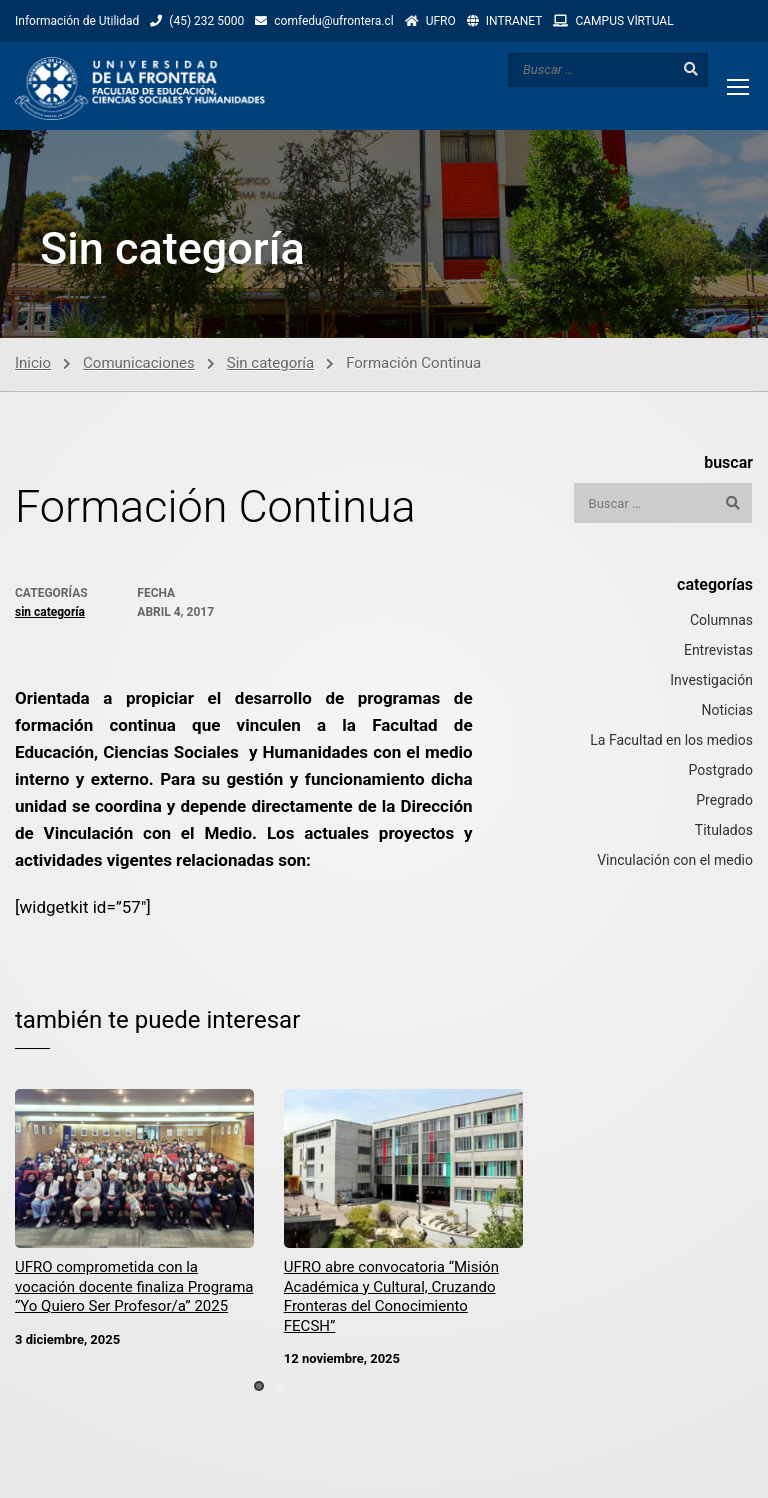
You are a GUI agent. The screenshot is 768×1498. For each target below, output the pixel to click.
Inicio (33, 363)
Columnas (721, 620)
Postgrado (721, 770)
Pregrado (724, 800)
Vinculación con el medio (675, 860)
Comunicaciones (139, 363)
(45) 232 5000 (206, 21)
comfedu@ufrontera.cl (333, 21)
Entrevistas (718, 650)
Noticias (727, 710)
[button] (259, 1386)
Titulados (724, 830)
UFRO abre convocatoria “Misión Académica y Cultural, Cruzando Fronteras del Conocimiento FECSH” (391, 1297)
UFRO (441, 21)
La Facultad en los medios (671, 740)
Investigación (711, 680)
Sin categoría (270, 363)
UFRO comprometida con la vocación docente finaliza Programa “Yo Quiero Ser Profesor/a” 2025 (134, 1287)
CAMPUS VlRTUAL (624, 21)
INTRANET (514, 21)
